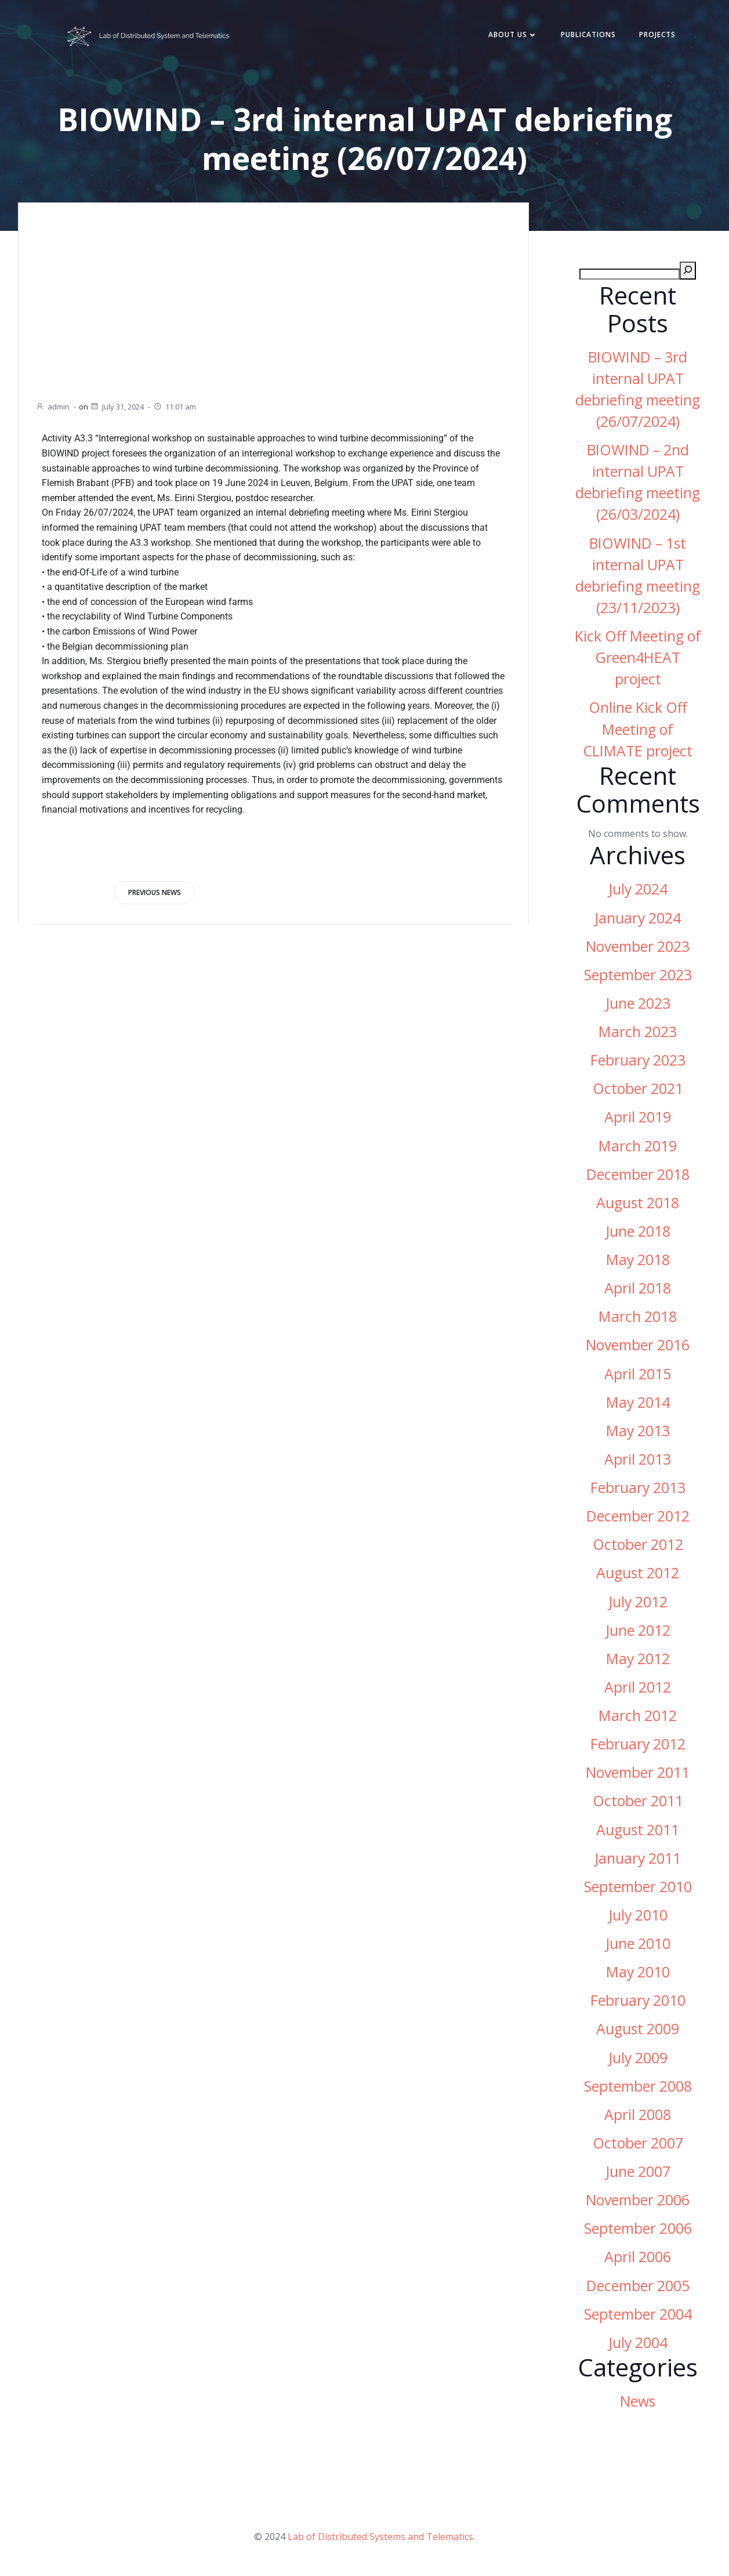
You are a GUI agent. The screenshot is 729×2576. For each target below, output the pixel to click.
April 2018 (637, 1289)
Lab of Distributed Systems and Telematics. (381, 2538)
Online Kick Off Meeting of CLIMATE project (637, 731)
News (637, 2402)
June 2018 (637, 1232)
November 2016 (638, 1346)
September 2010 (638, 1887)
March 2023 (638, 1032)
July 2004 (638, 2343)
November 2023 (638, 947)
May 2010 (638, 1973)
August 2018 (637, 1203)
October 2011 (638, 1801)
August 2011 (637, 1830)
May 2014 (638, 1403)
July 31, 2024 (117, 406)
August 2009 (637, 2029)
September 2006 (638, 2229)
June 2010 (637, 1944)
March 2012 (638, 1716)
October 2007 (638, 2144)
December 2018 (638, 1175)
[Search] (688, 272)
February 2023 (638, 1061)
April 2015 (637, 1375)
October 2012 (638, 1545)
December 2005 (638, 2286)
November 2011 (638, 1773)
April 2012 (637, 1688)
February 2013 (638, 1488)
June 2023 (637, 1004)
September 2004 (638, 2315)
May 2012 (638, 1659)
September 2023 (638, 976)
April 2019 (637, 1118)
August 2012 (637, 1574)
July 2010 (638, 1916)
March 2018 (638, 1317)
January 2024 (637, 919)
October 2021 (638, 1089)
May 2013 (638, 1431)
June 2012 (637, 1631)
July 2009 (638, 2058)
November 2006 (638, 2201)
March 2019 (638, 1147)
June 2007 (637, 2172)
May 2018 (638, 1260)
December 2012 (638, 1517)
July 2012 (638, 1603)
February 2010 (638, 2001)
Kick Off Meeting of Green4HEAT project (638, 659)
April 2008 (637, 2115)
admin (52, 406)
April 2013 (637, 1460)
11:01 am (174, 406)
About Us (511, 36)
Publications (586, 36)
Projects (655, 36)
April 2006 (637, 2257)
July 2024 (638, 890)
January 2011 (637, 1859)
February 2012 (638, 1745)
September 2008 (638, 2087)
